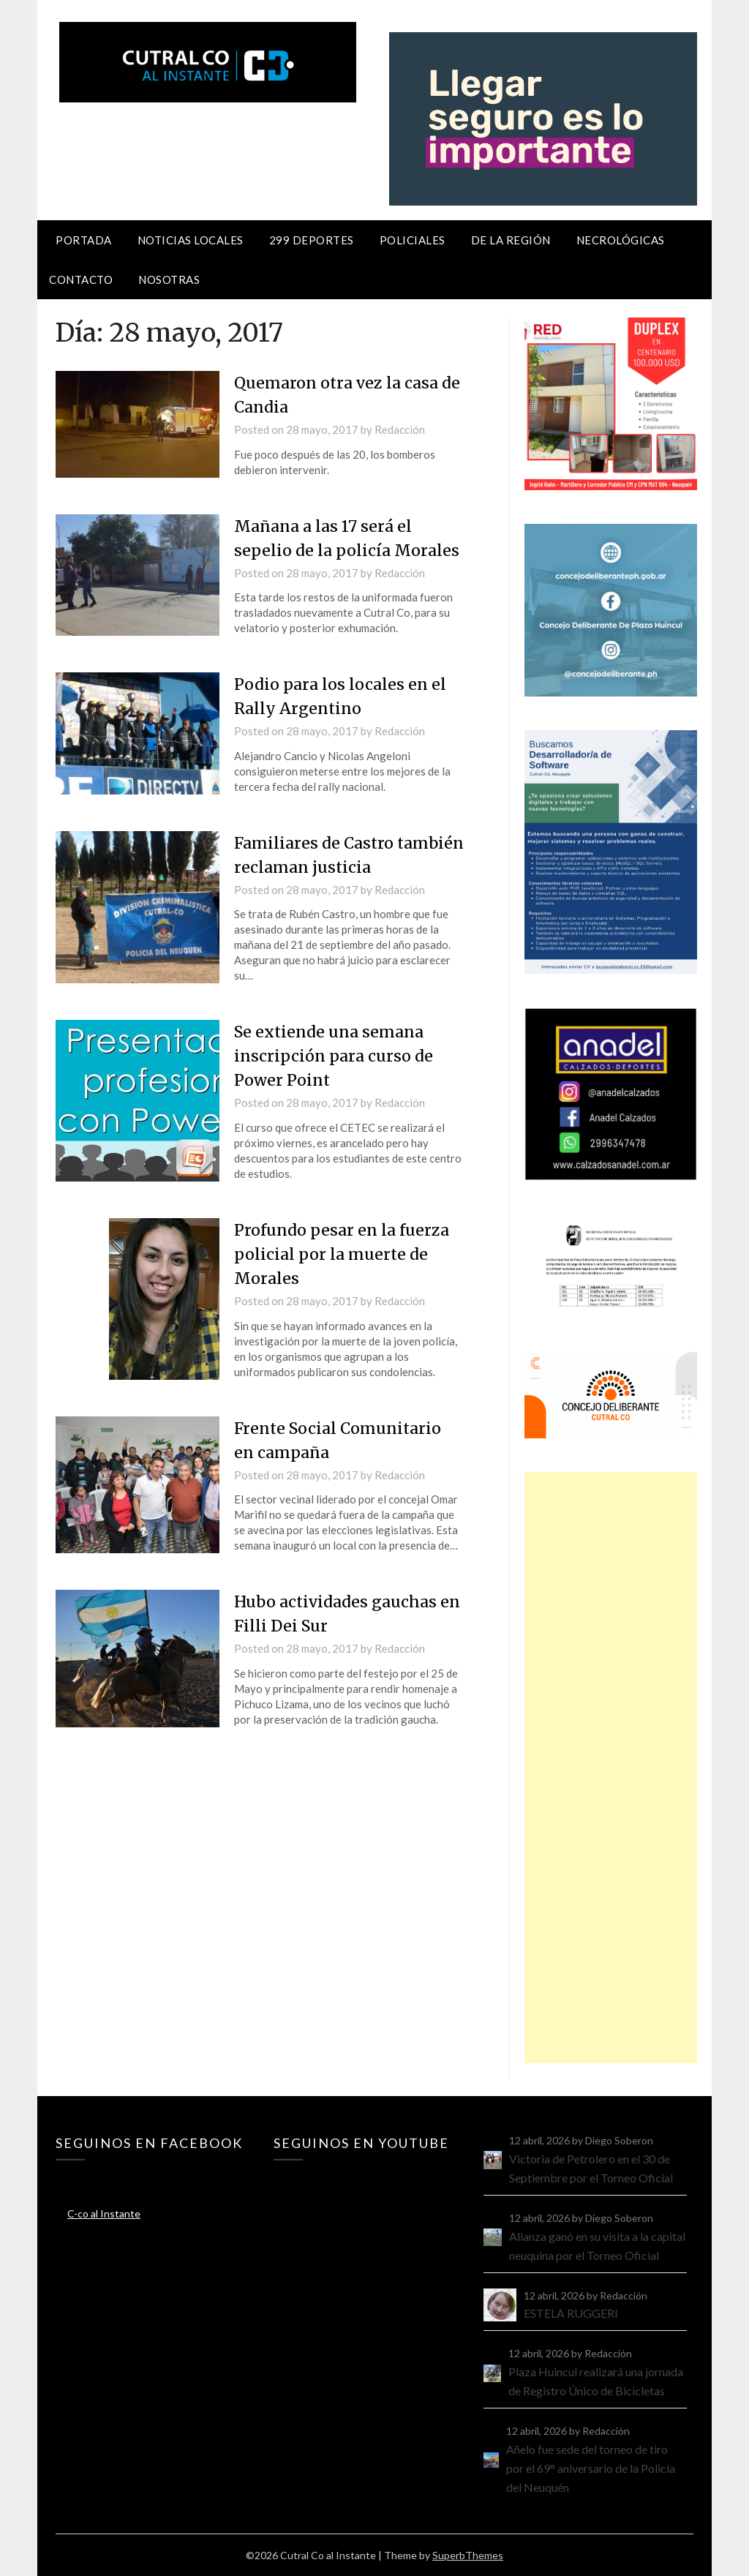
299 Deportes (311, 240)
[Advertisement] (610, 1767)
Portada (84, 240)
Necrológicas (620, 240)
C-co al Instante (103, 2213)
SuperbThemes (467, 2555)
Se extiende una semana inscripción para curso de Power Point (335, 1055)
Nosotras (169, 279)
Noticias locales (191, 240)
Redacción (399, 429)
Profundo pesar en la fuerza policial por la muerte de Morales (343, 1254)
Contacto (81, 279)
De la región (511, 240)
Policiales (412, 240)
